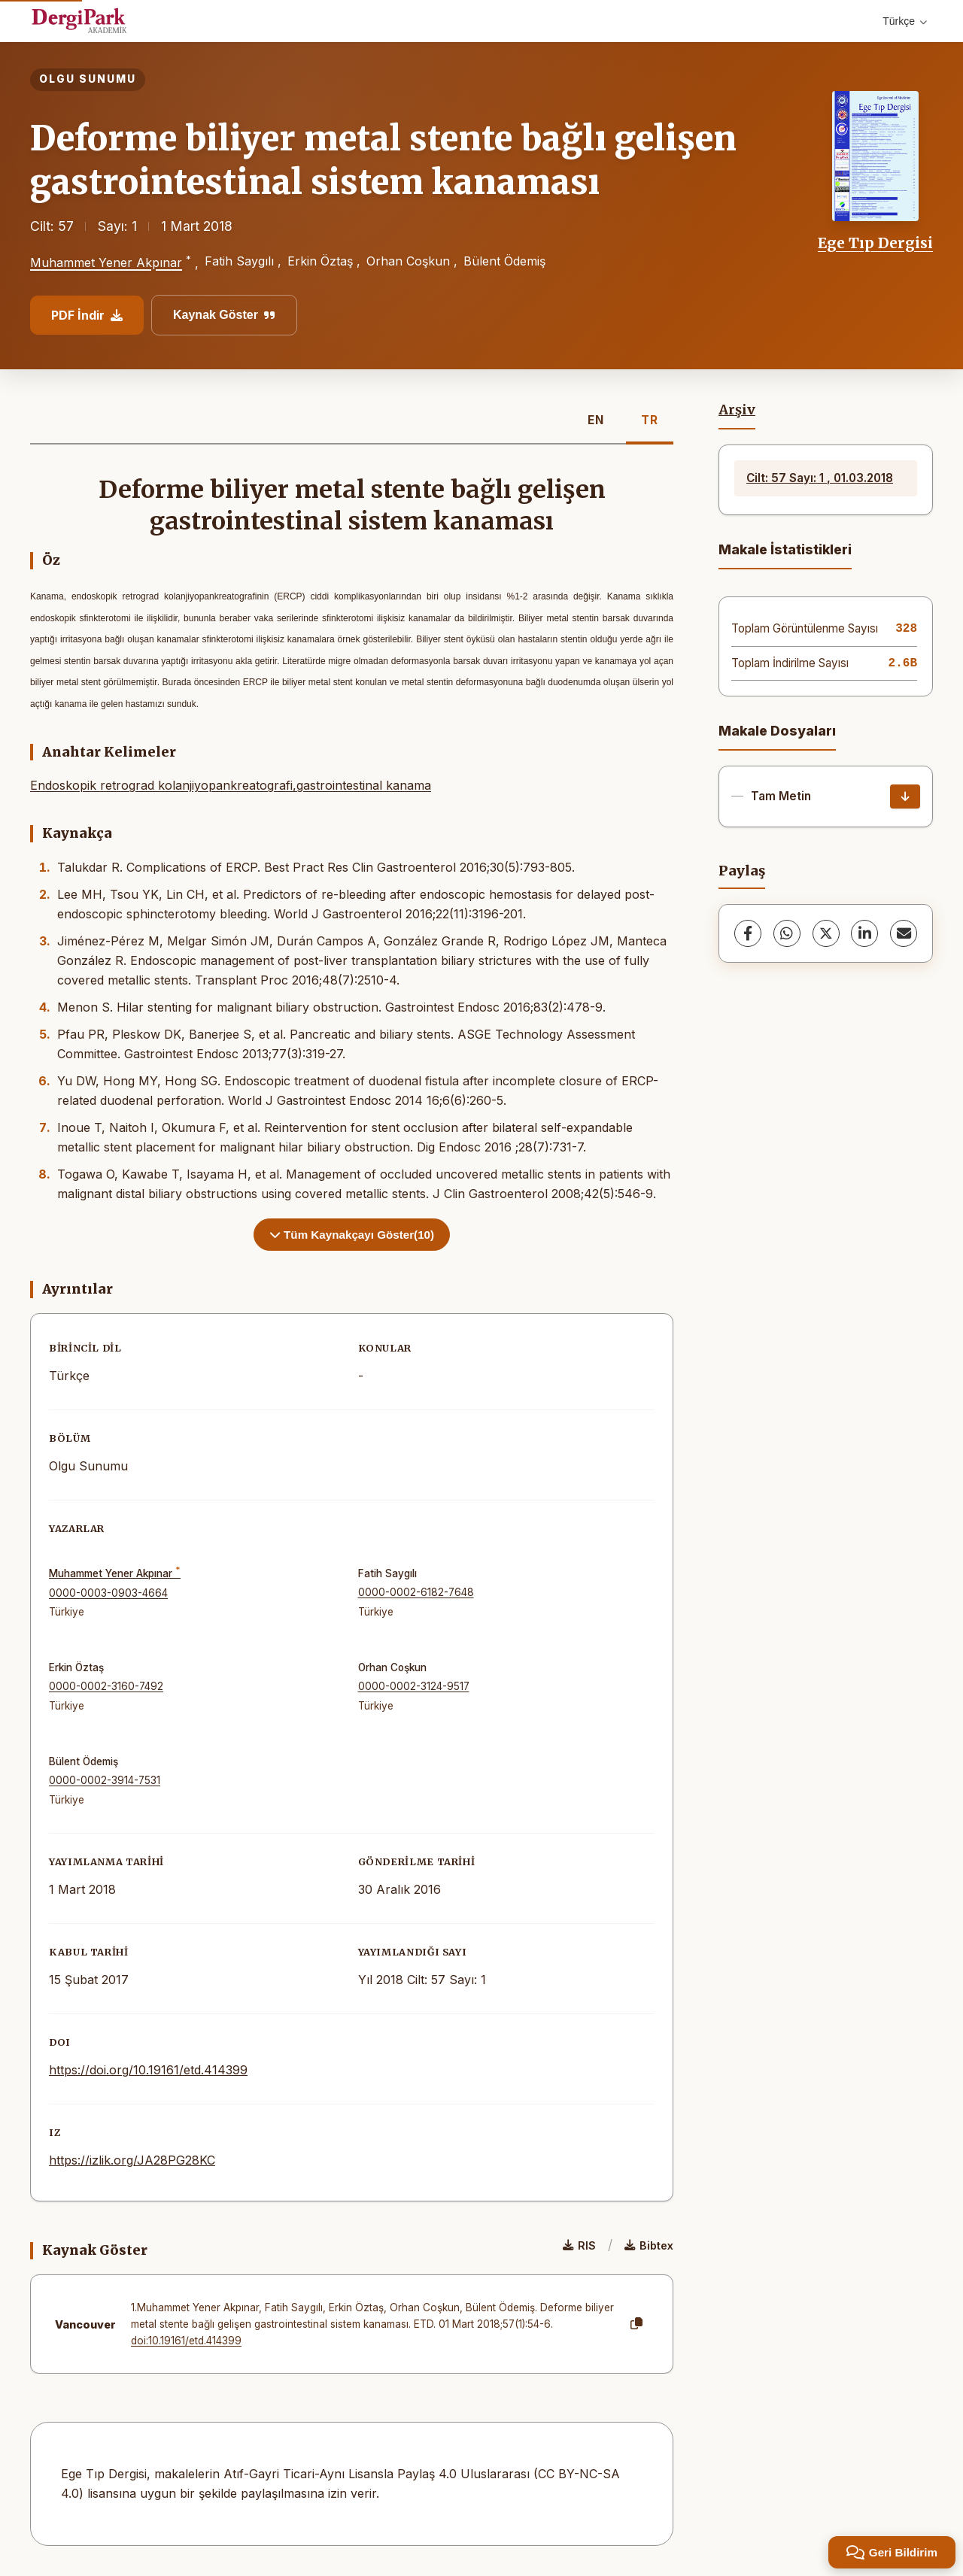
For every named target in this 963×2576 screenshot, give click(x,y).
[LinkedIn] (864, 933)
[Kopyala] (636, 2324)
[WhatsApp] (786, 933)
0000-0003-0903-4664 (108, 1593)
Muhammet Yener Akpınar (106, 263)
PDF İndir (87, 315)
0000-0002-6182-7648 (416, 1592)
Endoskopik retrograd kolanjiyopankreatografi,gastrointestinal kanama (230, 785)
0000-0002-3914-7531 (104, 1780)
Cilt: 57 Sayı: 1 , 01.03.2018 (819, 478)
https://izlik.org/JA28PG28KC (132, 2160)
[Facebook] (747, 933)
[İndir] (905, 796)
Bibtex (648, 2245)
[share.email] (903, 933)
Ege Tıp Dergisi (875, 243)
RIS (579, 2245)
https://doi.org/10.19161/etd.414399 (148, 2069)
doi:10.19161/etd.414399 (186, 2341)
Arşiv (736, 410)
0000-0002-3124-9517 (413, 1686)
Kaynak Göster (224, 314)
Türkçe (904, 21)
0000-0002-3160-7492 (106, 1686)
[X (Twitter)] (826, 933)
